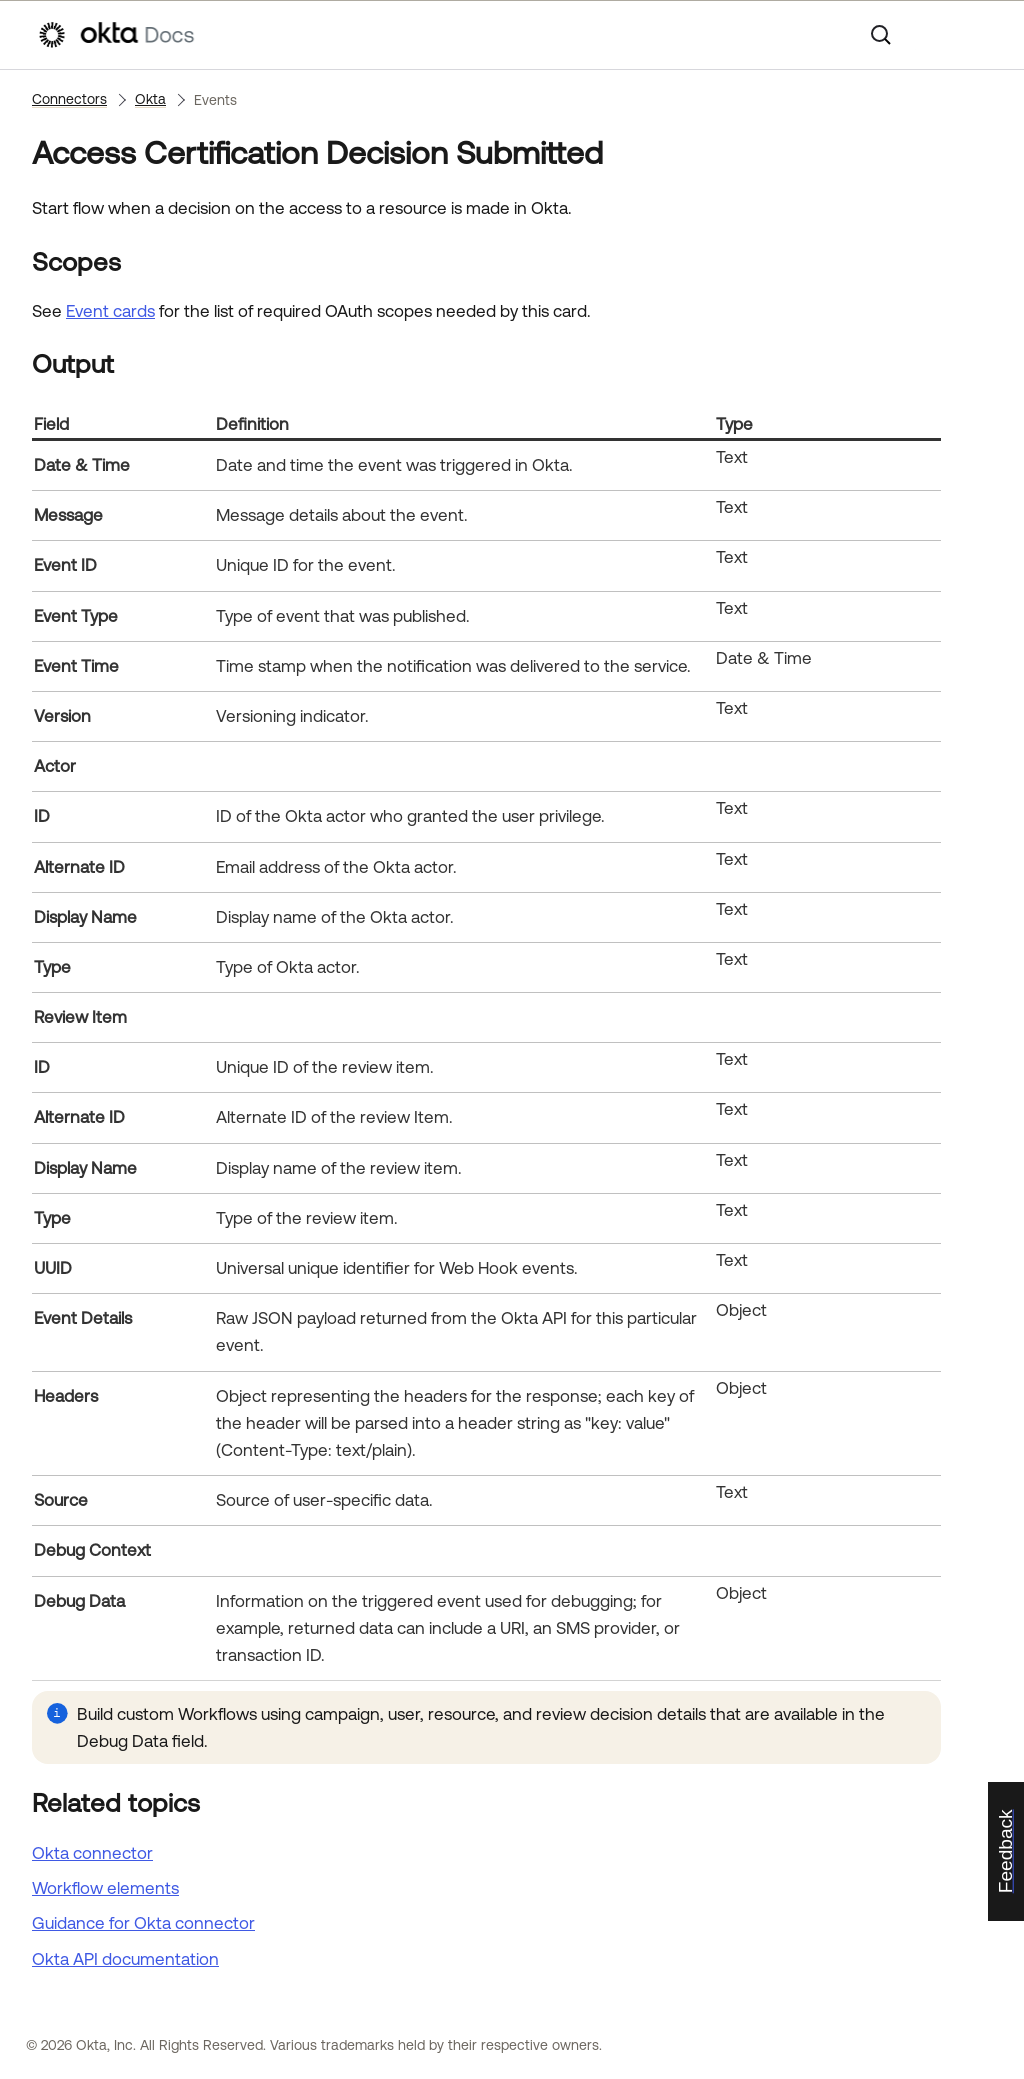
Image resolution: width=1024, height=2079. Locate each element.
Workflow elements (105, 1888)
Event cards (110, 311)
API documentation (125, 1959)
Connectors (69, 99)
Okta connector (92, 1853)
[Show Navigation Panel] (977, 35)
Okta (150, 99)
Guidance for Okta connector (143, 1923)
